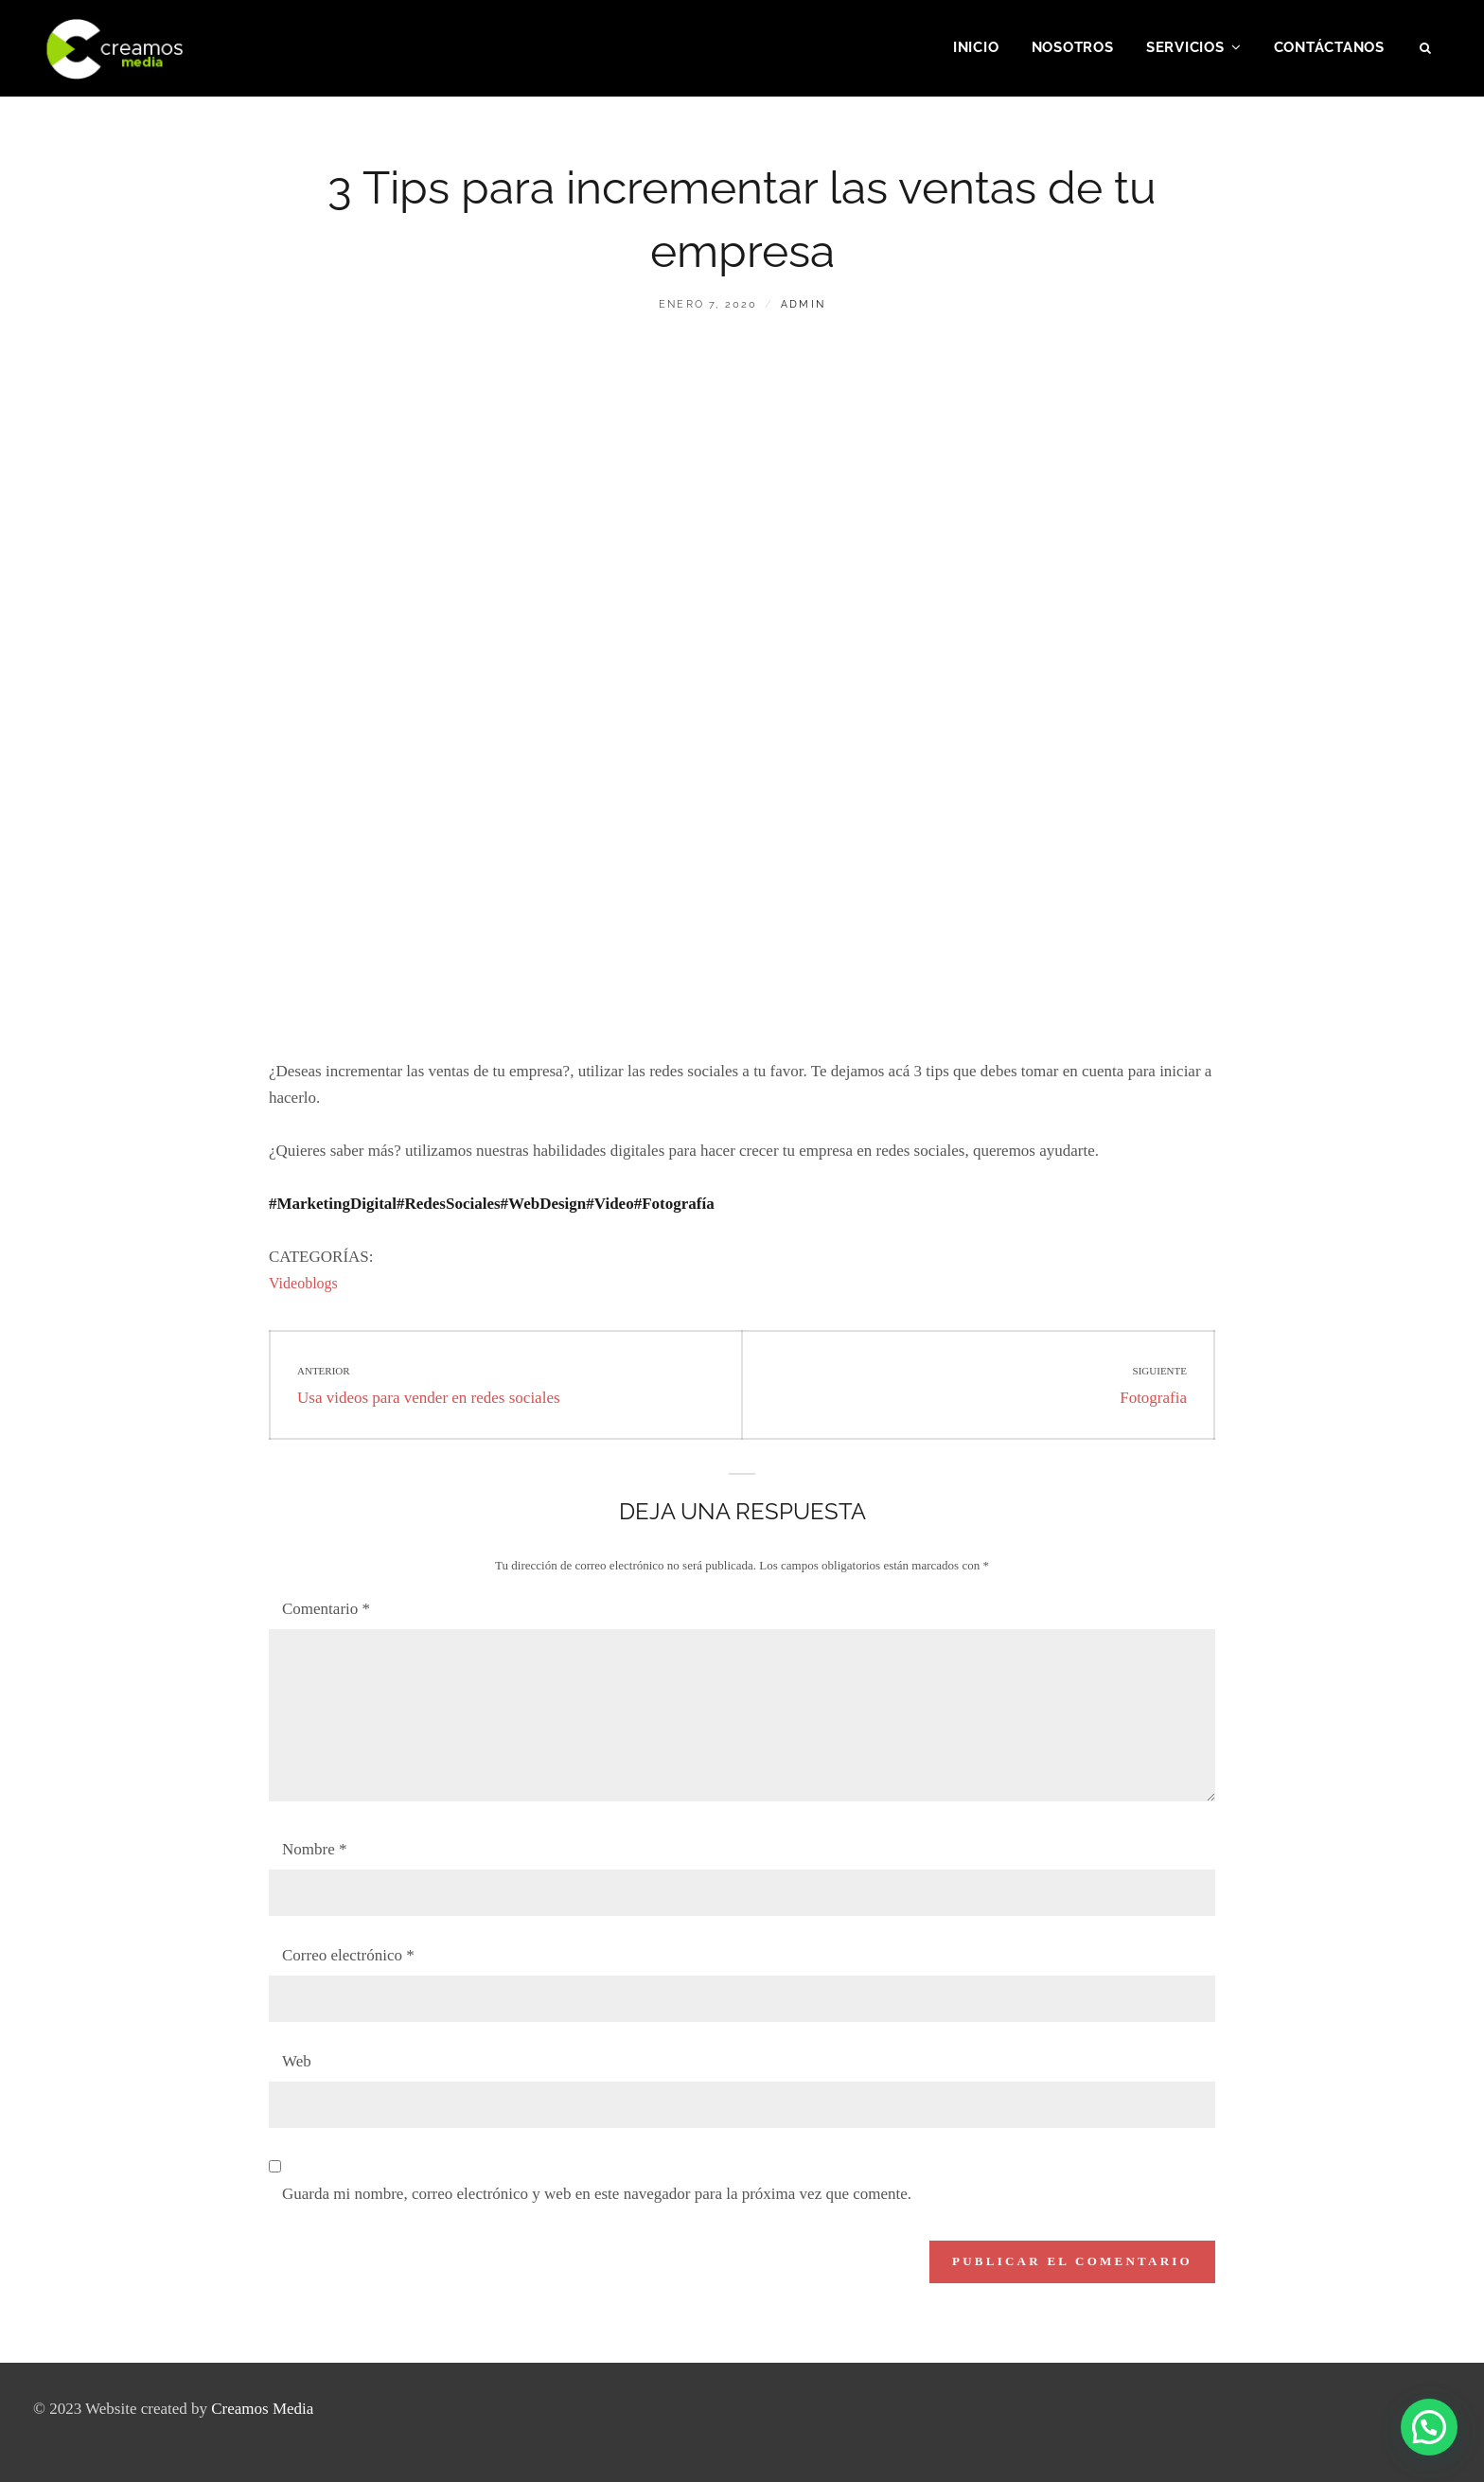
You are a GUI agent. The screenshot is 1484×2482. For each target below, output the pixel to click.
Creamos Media (262, 2409)
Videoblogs (303, 1283)
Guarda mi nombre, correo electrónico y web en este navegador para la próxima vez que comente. (596, 2194)
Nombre (314, 1849)
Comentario (326, 1609)
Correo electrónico (348, 1955)
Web (296, 2061)
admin (803, 304)
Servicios (1185, 50)
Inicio (976, 50)
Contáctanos (1329, 50)
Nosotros (1073, 50)
